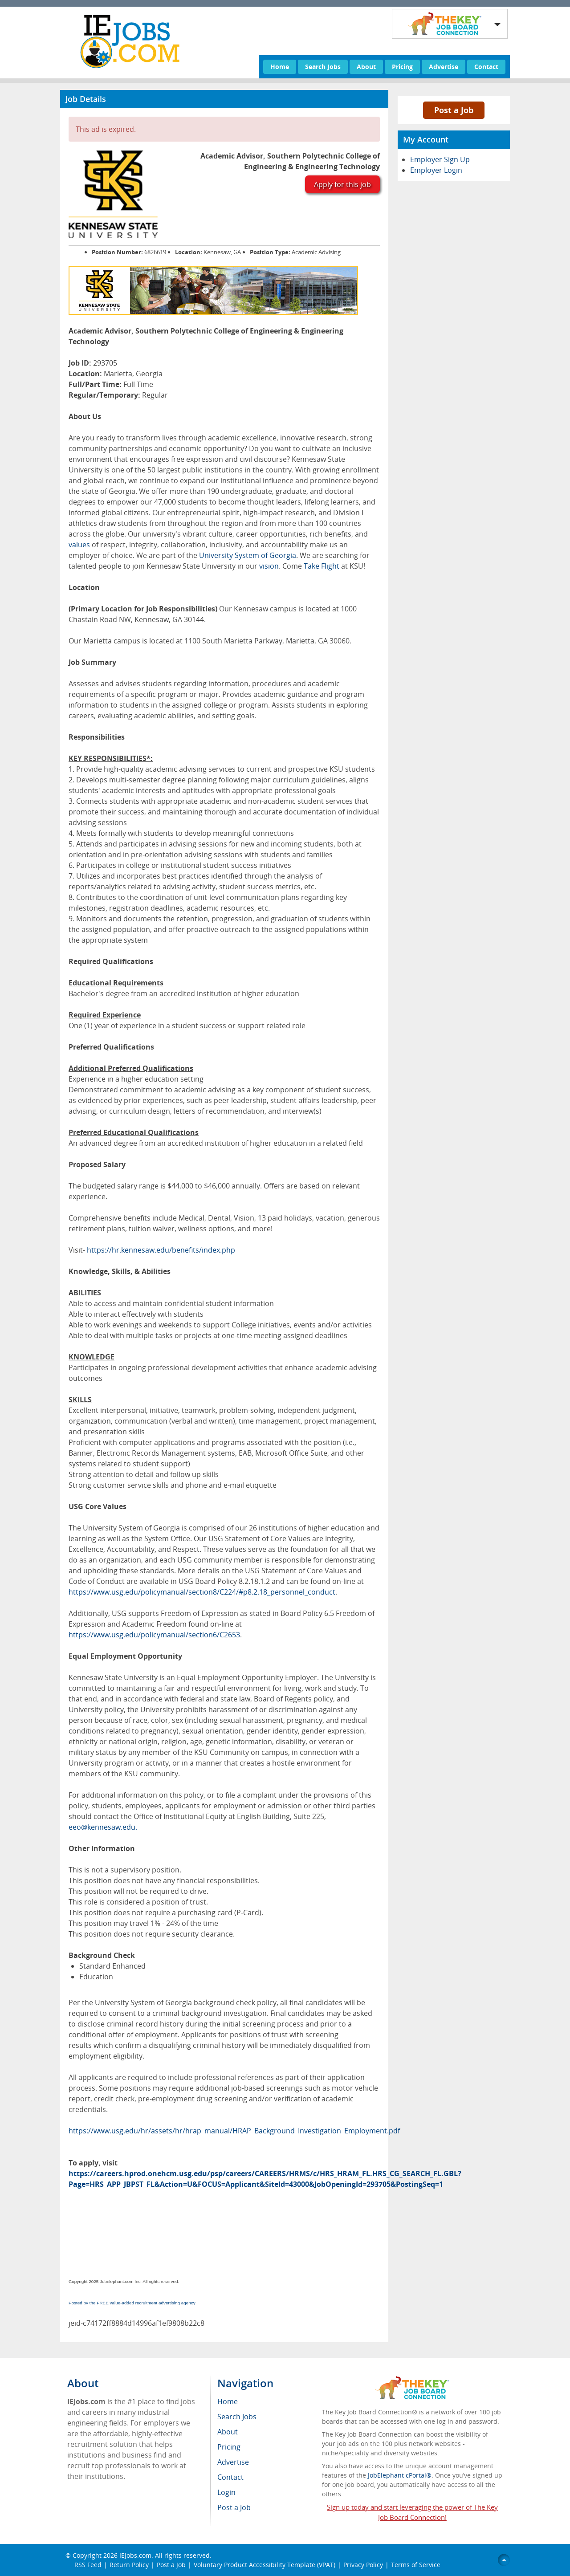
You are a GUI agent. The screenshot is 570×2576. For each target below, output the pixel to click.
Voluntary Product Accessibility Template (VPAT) (264, 2564)
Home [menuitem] (227, 2401)
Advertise (443, 66)
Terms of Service (415, 2564)
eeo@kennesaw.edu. (103, 1827)
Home (279, 66)
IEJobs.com (135, 2555)
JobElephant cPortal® (400, 2475)
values (79, 544)
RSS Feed (88, 2564)
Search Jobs (323, 66)
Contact (486, 66)
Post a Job (453, 110)
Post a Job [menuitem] (234, 2507)
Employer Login (436, 170)
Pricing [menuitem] (228, 2447)
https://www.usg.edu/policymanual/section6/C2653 (154, 1635)
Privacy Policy (363, 2564)
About (366, 66)
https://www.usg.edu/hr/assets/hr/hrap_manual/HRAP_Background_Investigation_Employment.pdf (234, 2131)
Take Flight (321, 566)
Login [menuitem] (226, 2492)
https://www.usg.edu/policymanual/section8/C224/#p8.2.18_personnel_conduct (202, 1592)
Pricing (402, 66)
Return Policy (129, 2564)
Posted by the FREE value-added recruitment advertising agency (132, 2302)
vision (269, 566)
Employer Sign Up (440, 159)
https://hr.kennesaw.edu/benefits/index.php (161, 1250)
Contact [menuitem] (230, 2477)
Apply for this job (342, 184)
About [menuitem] (227, 2432)
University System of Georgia (247, 555)
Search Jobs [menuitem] (236, 2416)
